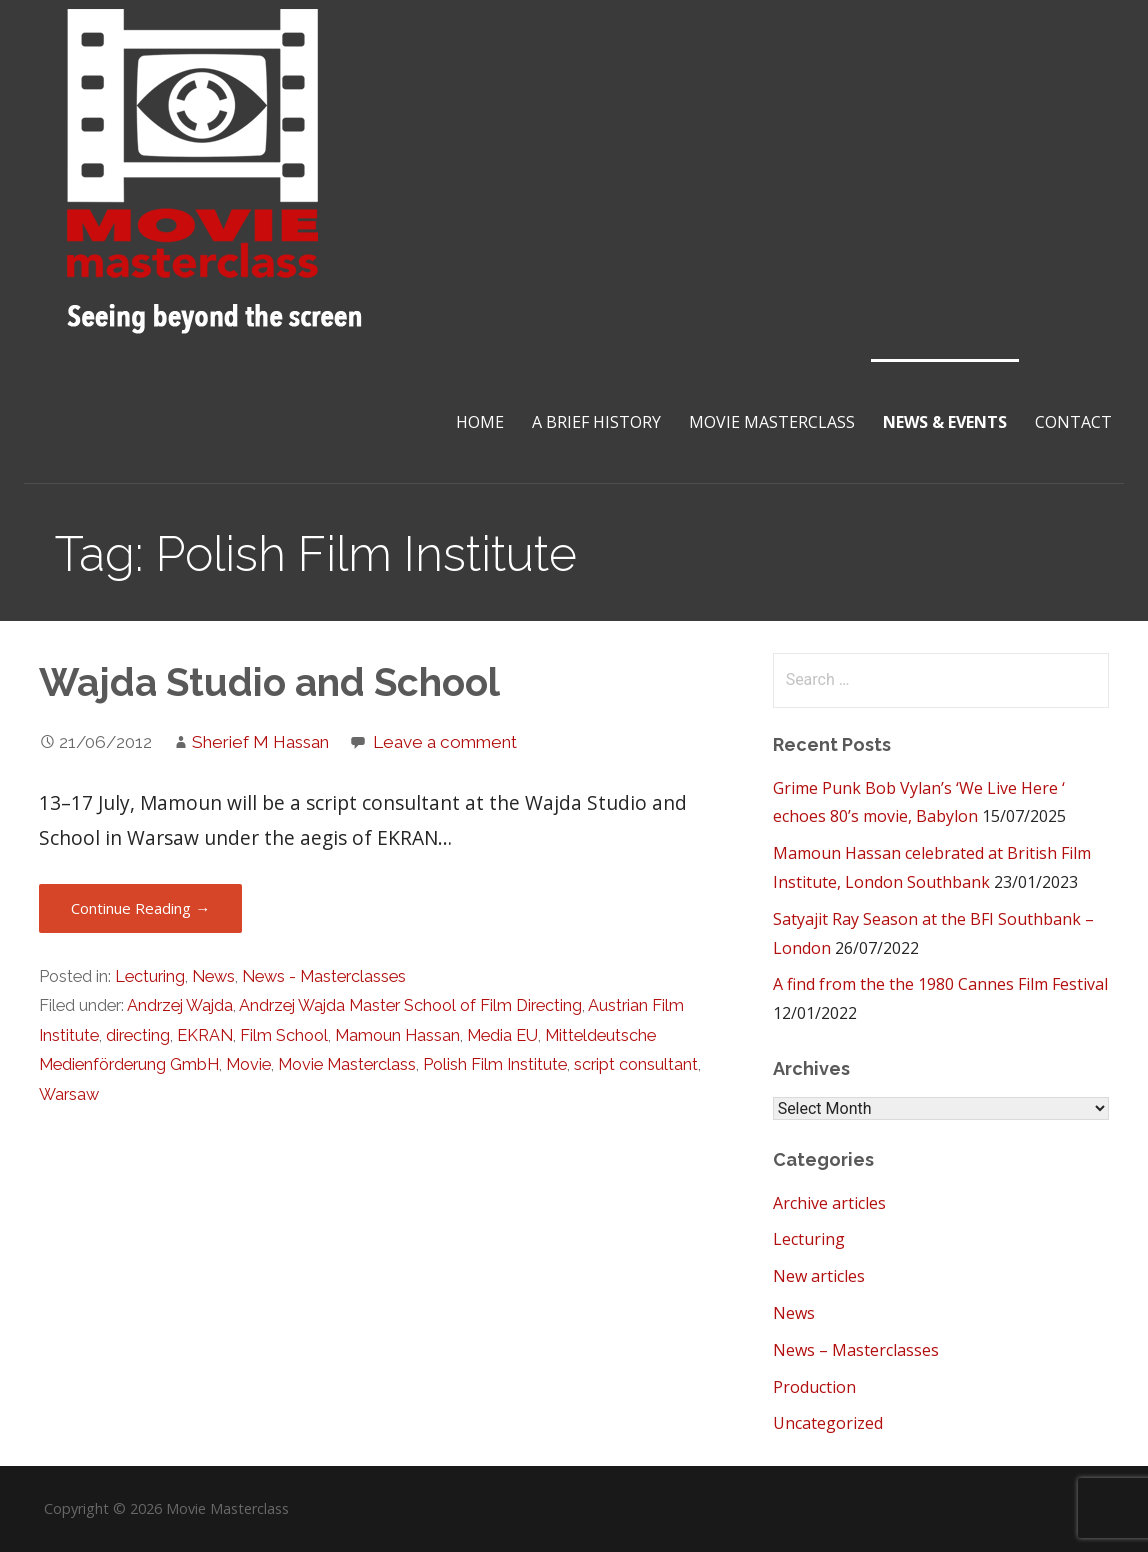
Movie (248, 1064)
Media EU (502, 1035)
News (213, 976)
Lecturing (150, 976)
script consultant (636, 1064)
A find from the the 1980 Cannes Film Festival (940, 984)
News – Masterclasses (856, 1350)
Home (480, 422)
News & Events (945, 422)
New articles (819, 1276)
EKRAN (205, 1035)
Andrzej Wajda (180, 1005)
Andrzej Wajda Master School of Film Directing (410, 1005)
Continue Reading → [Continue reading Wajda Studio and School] (140, 908)
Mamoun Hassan (397, 1035)
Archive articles (829, 1203)
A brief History (596, 422)
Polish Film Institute (495, 1064)
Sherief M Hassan (260, 742)
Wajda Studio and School (269, 682)
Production (814, 1387)
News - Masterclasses (324, 976)
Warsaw (69, 1094)
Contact (1073, 422)
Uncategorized (828, 1423)
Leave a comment (445, 742)
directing (138, 1035)
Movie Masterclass (772, 422)
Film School (284, 1035)
